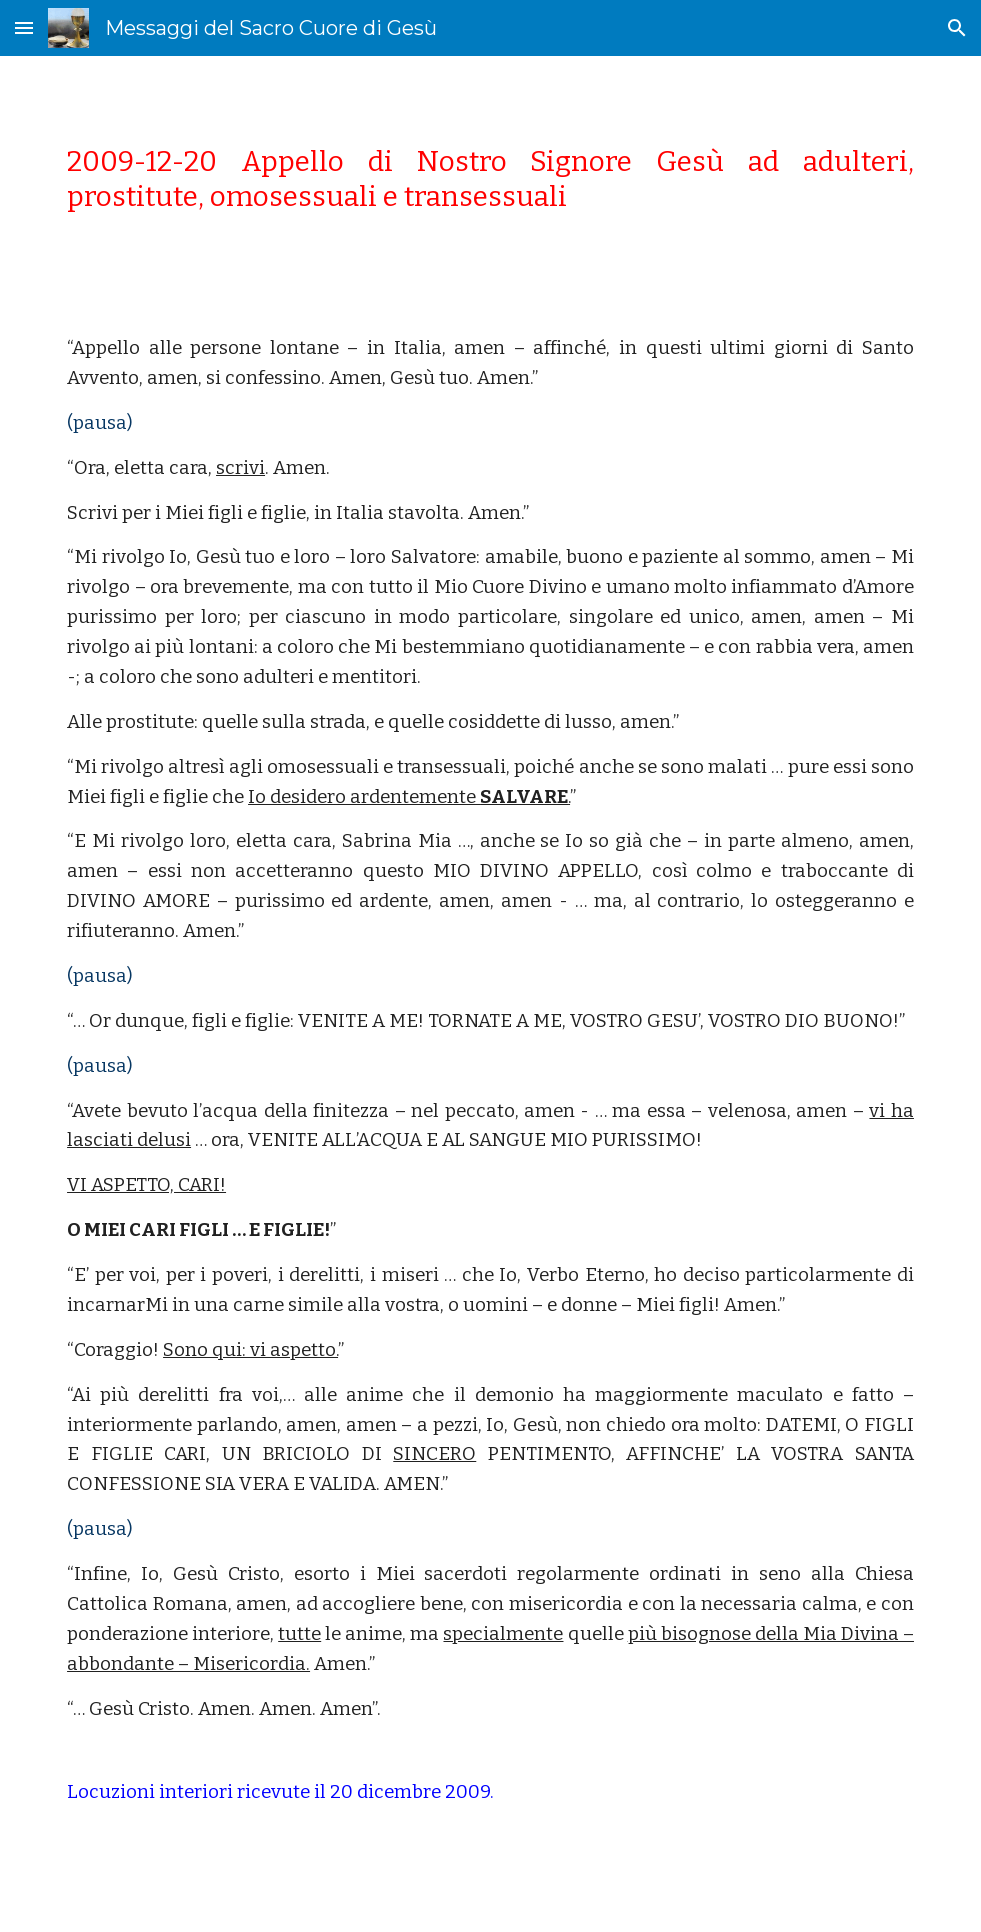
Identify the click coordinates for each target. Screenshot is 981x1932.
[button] (24, 27)
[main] (490, 179)
